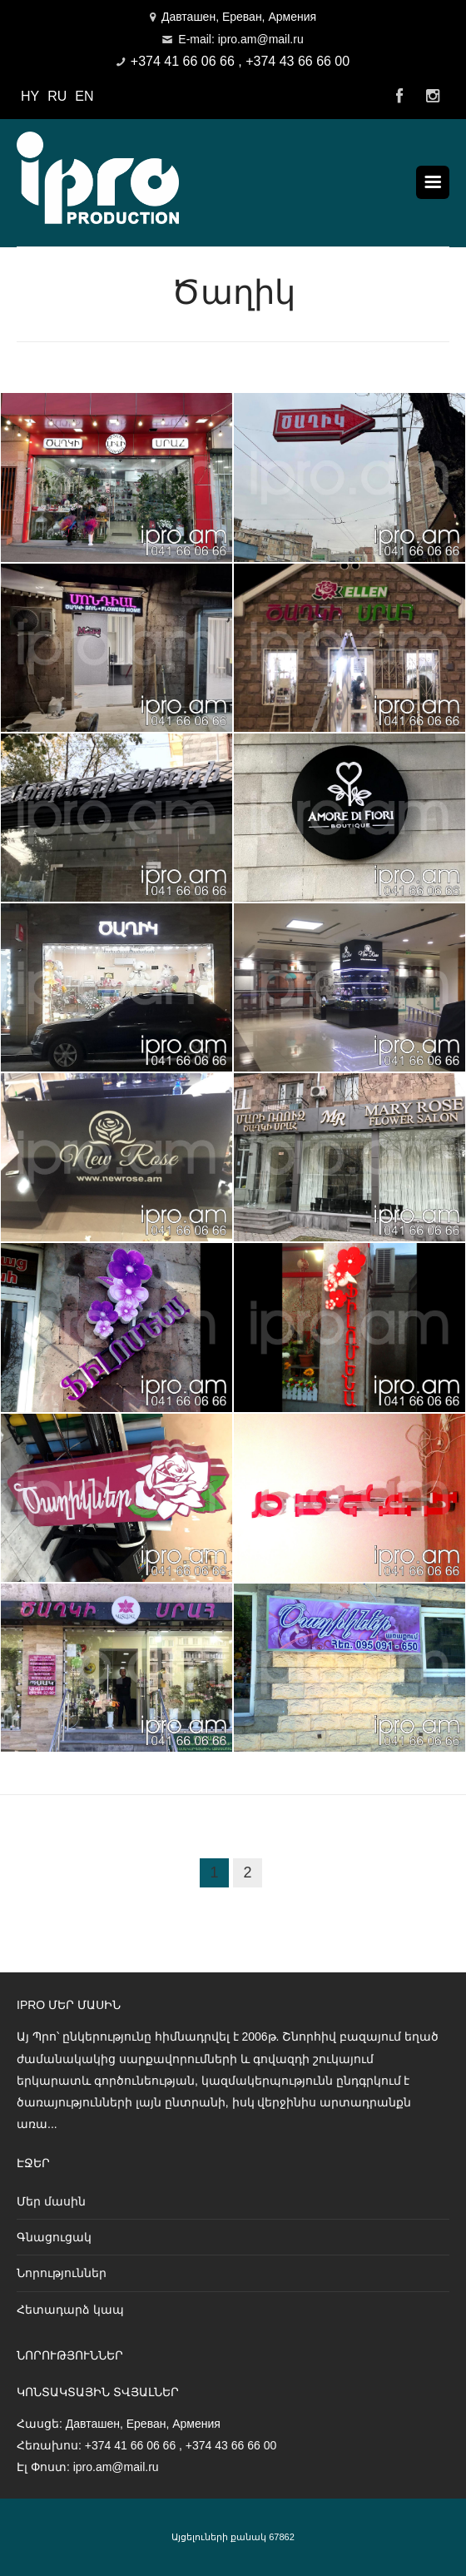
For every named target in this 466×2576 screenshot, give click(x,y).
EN (84, 96)
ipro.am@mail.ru (116, 2467)
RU (57, 96)
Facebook (399, 96)
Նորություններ (62, 2273)
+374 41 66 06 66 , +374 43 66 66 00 (240, 61)
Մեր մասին (51, 2201)
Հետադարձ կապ (70, 2309)
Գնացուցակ (54, 2237)
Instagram (432, 96)
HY (30, 96)
